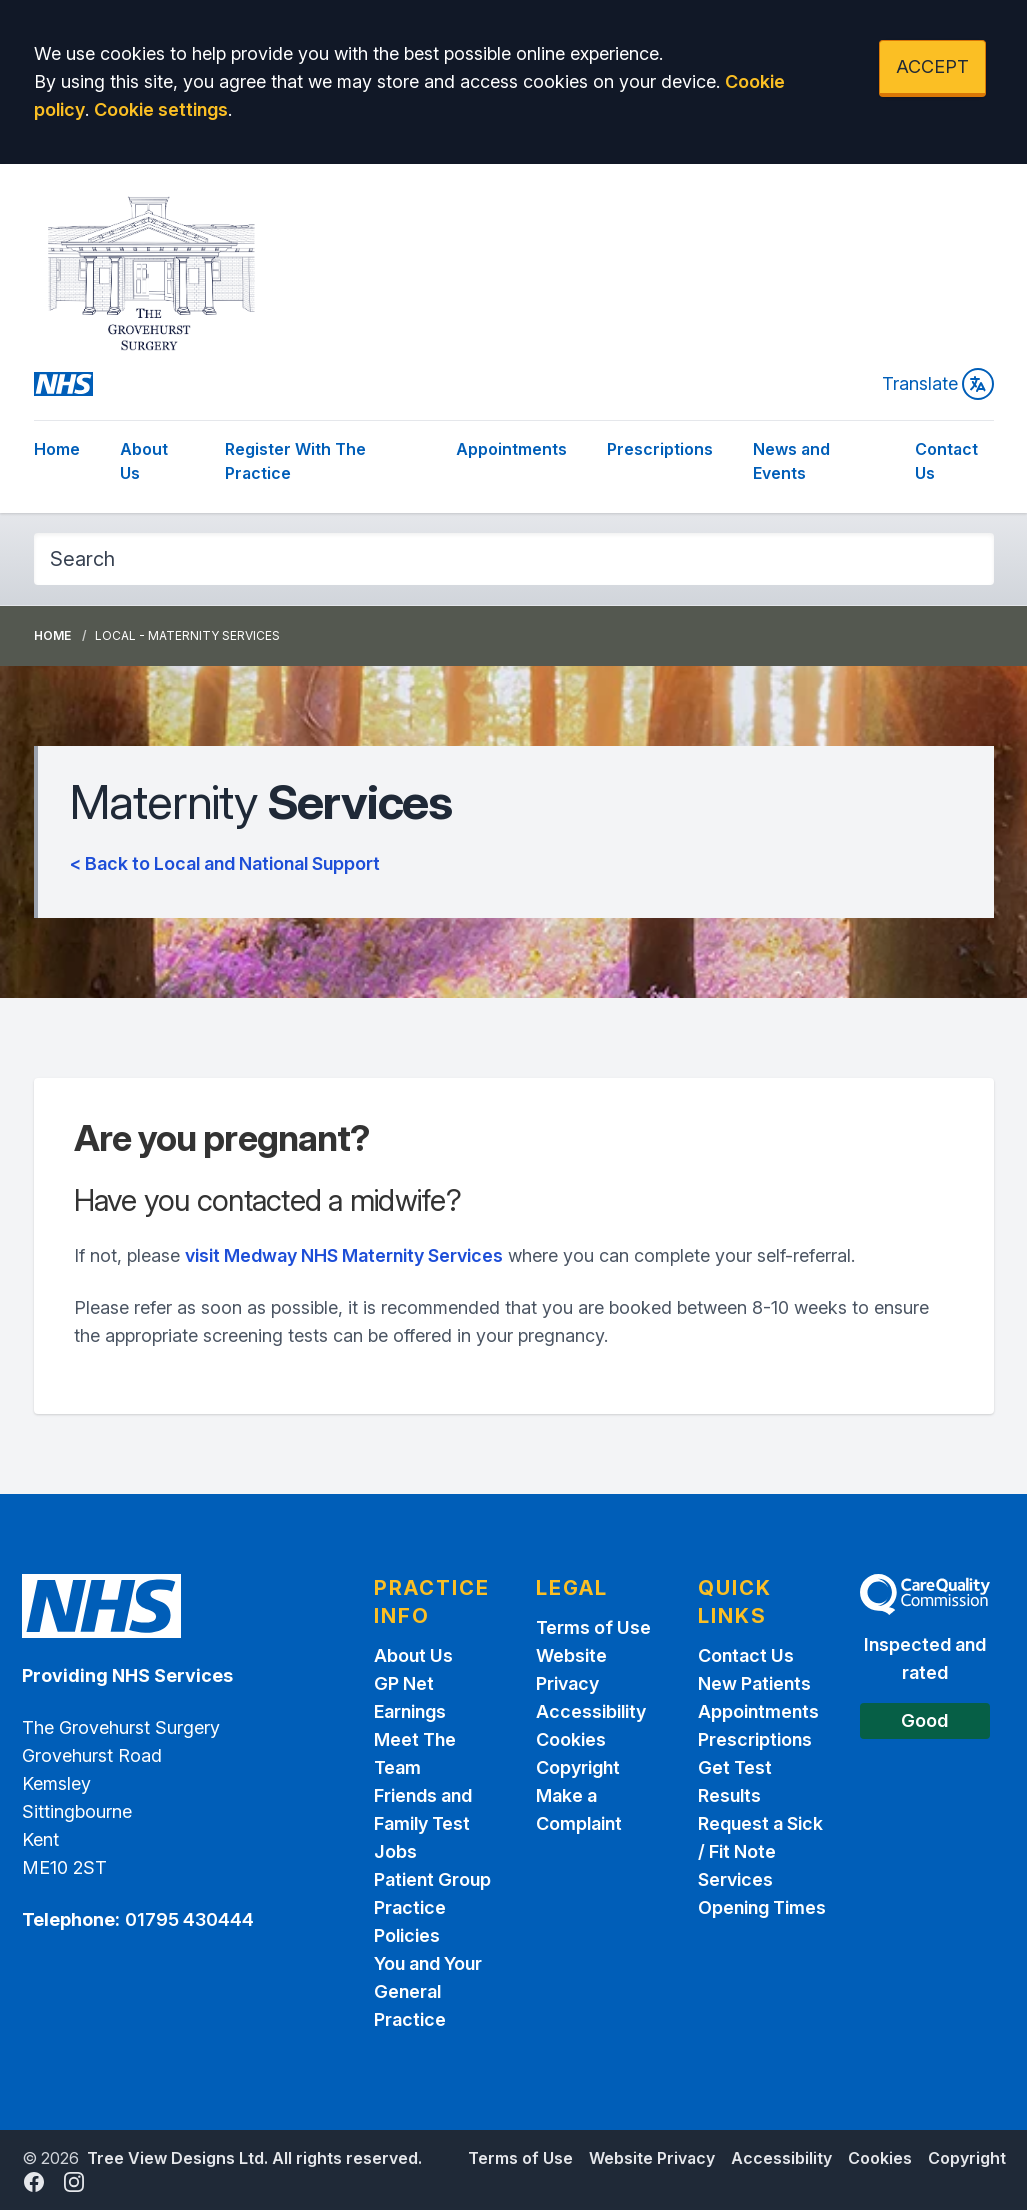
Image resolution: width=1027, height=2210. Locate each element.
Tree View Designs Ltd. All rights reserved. (254, 2158)
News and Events (791, 461)
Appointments (511, 449)
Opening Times (762, 1907)
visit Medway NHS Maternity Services (344, 1255)
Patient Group (432, 1879)
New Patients (754, 1683)
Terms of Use (593, 1627)
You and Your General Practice (428, 1991)
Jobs (395, 1851)
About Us (144, 461)
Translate (938, 384)
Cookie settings (161, 109)
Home (57, 449)
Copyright (578, 1767)
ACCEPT (932, 66)
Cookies (571, 1739)
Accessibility (591, 1711)
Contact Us (946, 461)
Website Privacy (652, 2158)
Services (735, 1879)
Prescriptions (660, 449)
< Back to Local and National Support (225, 863)
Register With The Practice (295, 461)
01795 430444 (189, 1919)
